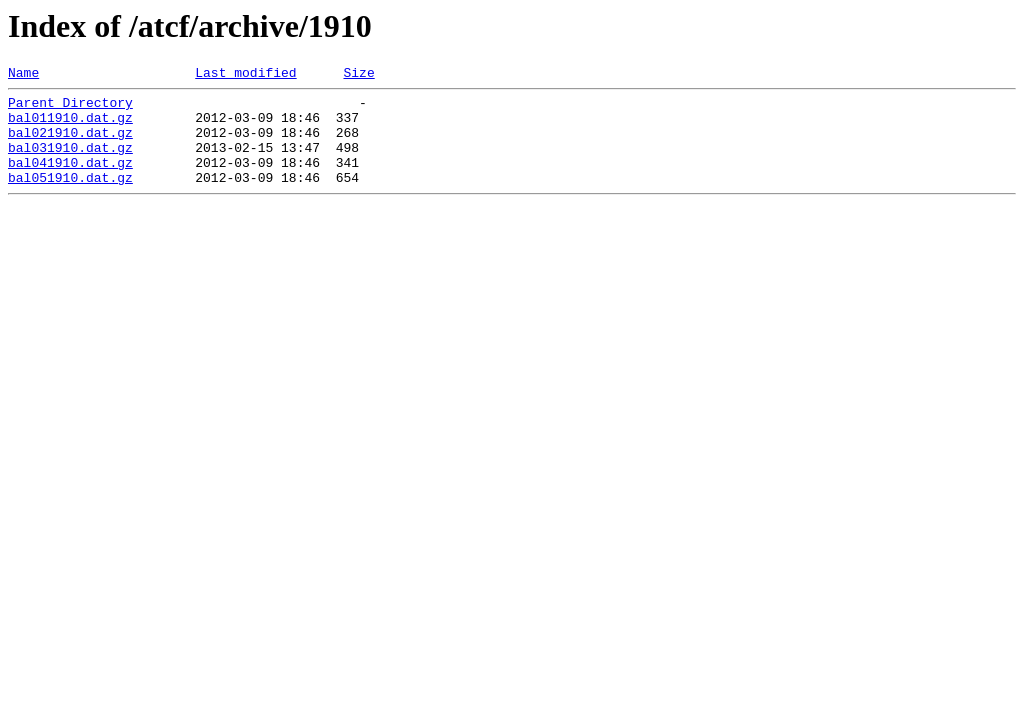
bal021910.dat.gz (70, 144)
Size (358, 75)
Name (23, 75)
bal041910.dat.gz (70, 180)
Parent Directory (70, 108)
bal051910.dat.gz (70, 198)
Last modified (245, 75)
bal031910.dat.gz (70, 162)
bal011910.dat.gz (70, 126)
